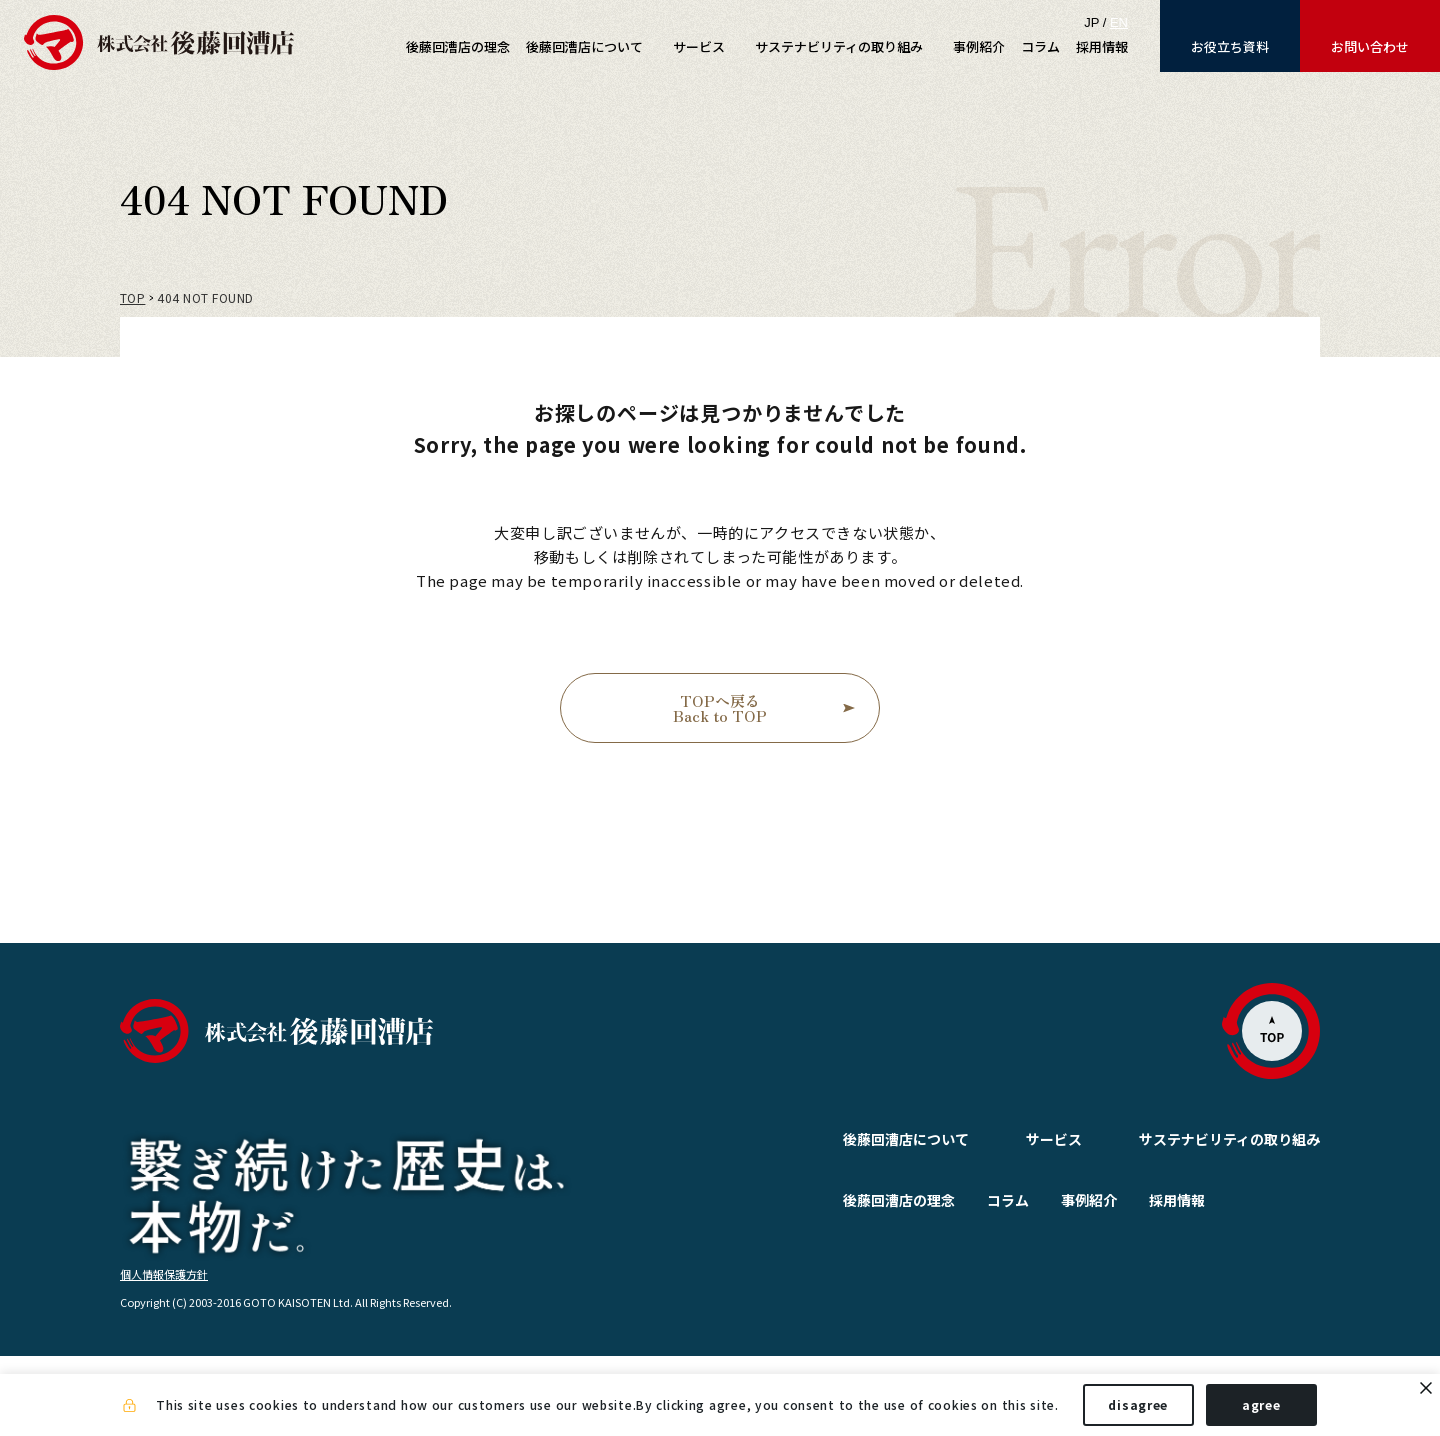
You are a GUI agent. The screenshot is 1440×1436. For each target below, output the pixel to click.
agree (1261, 1404)
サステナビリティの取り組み (1229, 1139)
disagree (1138, 1404)
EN (1119, 22)
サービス (1006, 1139)
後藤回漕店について (858, 1139)
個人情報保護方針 (164, 1353)
